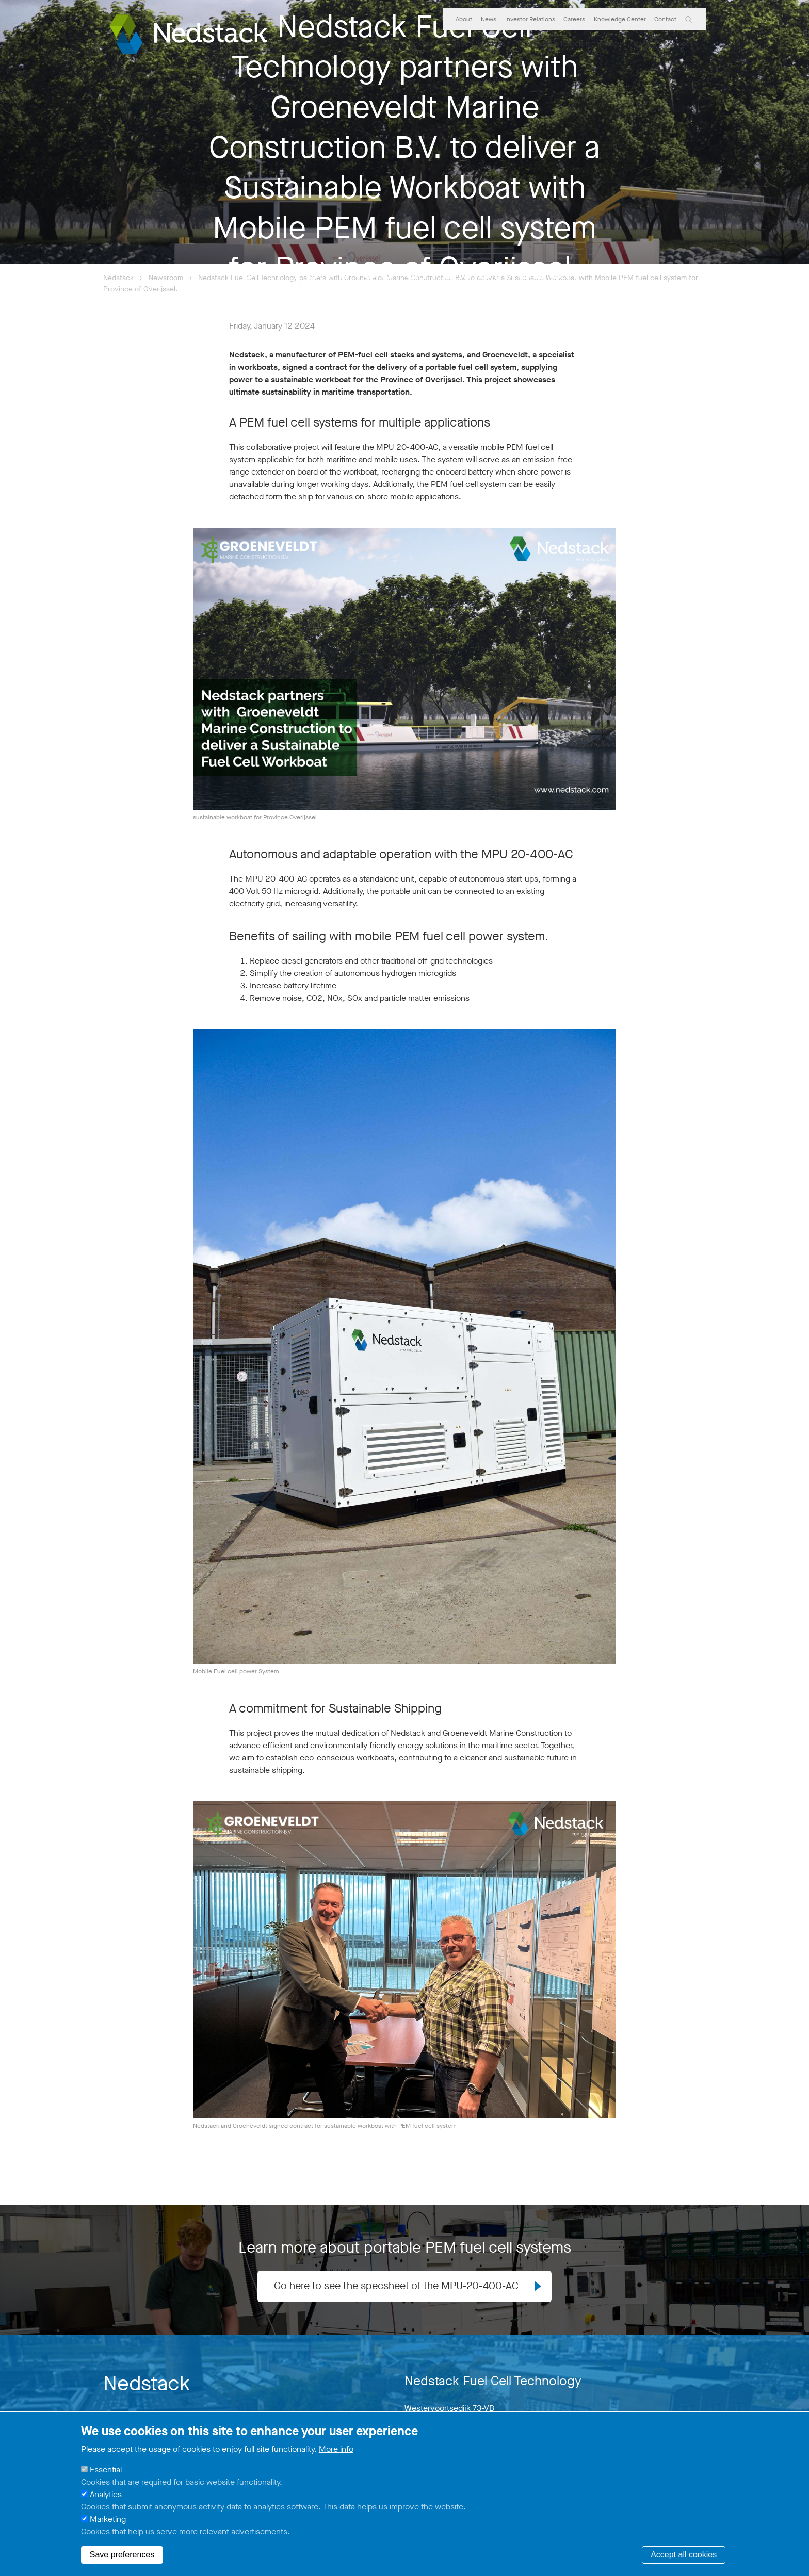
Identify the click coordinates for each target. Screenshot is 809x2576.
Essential (106, 2469)
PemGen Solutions (475, 43)
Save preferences (122, 2554)
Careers (574, 19)
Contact (665, 19)
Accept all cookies (684, 2554)
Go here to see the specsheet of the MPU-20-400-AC (395, 2286)
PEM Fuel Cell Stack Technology (569, 43)
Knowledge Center (620, 19)
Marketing (108, 2519)
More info (336, 2448)
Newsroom (167, 278)
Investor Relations (530, 19)
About (464, 19)
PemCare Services (663, 43)
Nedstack (118, 278)
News (488, 19)
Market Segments (404, 43)
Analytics (106, 2494)
